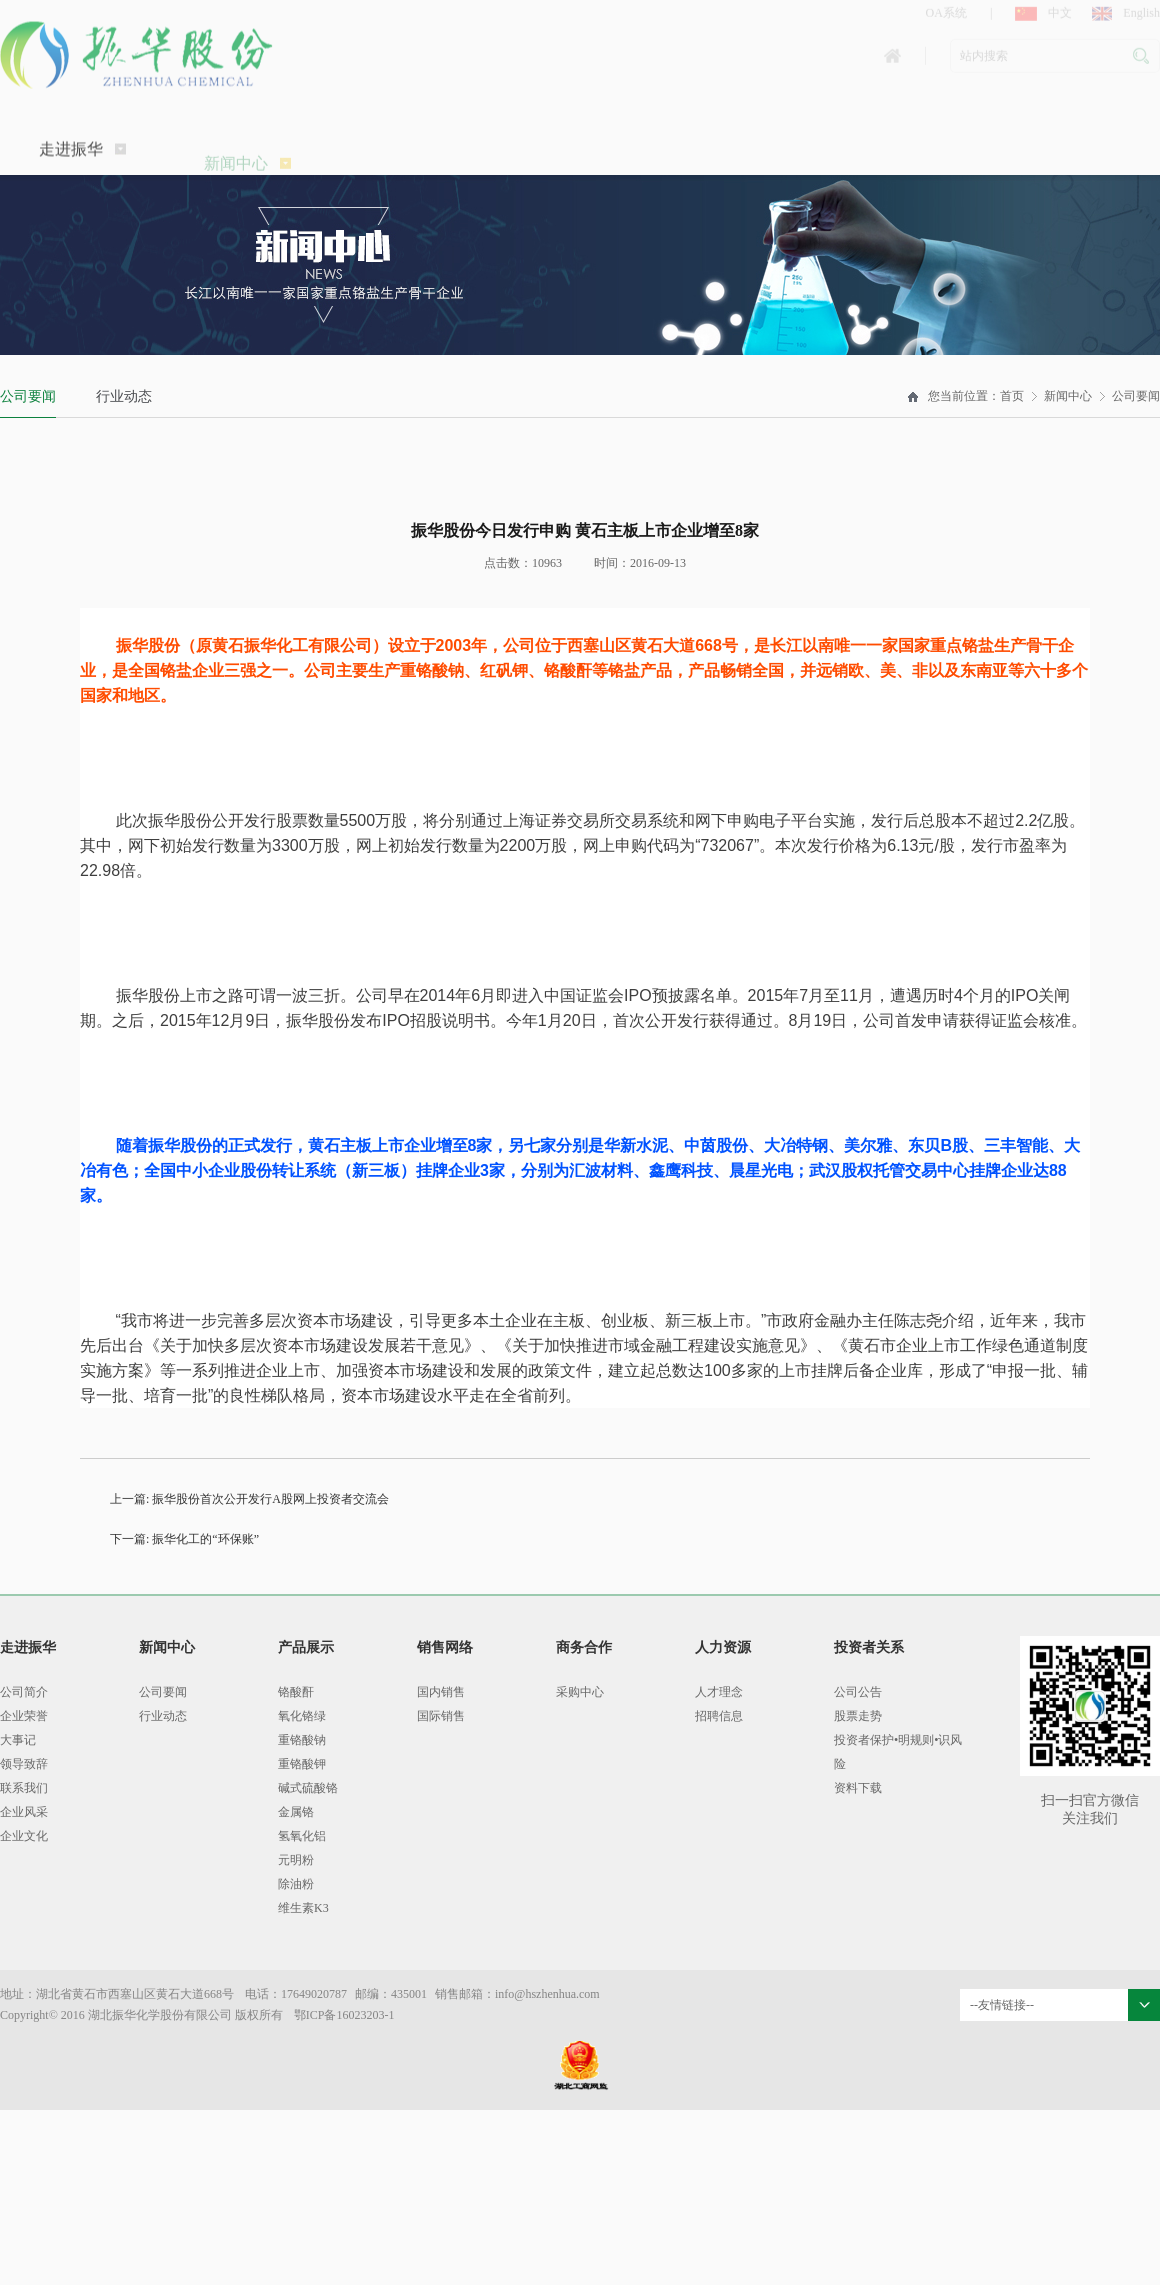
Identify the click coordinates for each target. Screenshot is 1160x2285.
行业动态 (124, 396)
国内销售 (441, 1692)
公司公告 (858, 1692)
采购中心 (580, 1692)
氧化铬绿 (302, 1716)
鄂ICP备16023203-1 (344, 2015)
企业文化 (24, 1836)
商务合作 (584, 1647)
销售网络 (445, 1647)
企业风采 (24, 1812)
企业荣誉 (24, 1716)
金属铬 (296, 1812)
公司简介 (24, 1692)
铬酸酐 (296, 1692)
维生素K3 (303, 1908)
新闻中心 (1068, 396)
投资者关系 (869, 1647)
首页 (1012, 396)
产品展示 (306, 1647)
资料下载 (858, 1788)
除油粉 (296, 1884)
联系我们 (24, 1788)
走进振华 (82, 170)
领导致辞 (24, 1764)
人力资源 (723, 1647)
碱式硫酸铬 (308, 1788)
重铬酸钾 (302, 1764)
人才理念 (719, 1692)
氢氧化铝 (302, 1836)
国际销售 (441, 1716)
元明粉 (296, 1860)
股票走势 (858, 1716)
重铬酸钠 (302, 1740)
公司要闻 (28, 396)
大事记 (18, 1740)
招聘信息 (719, 1716)
